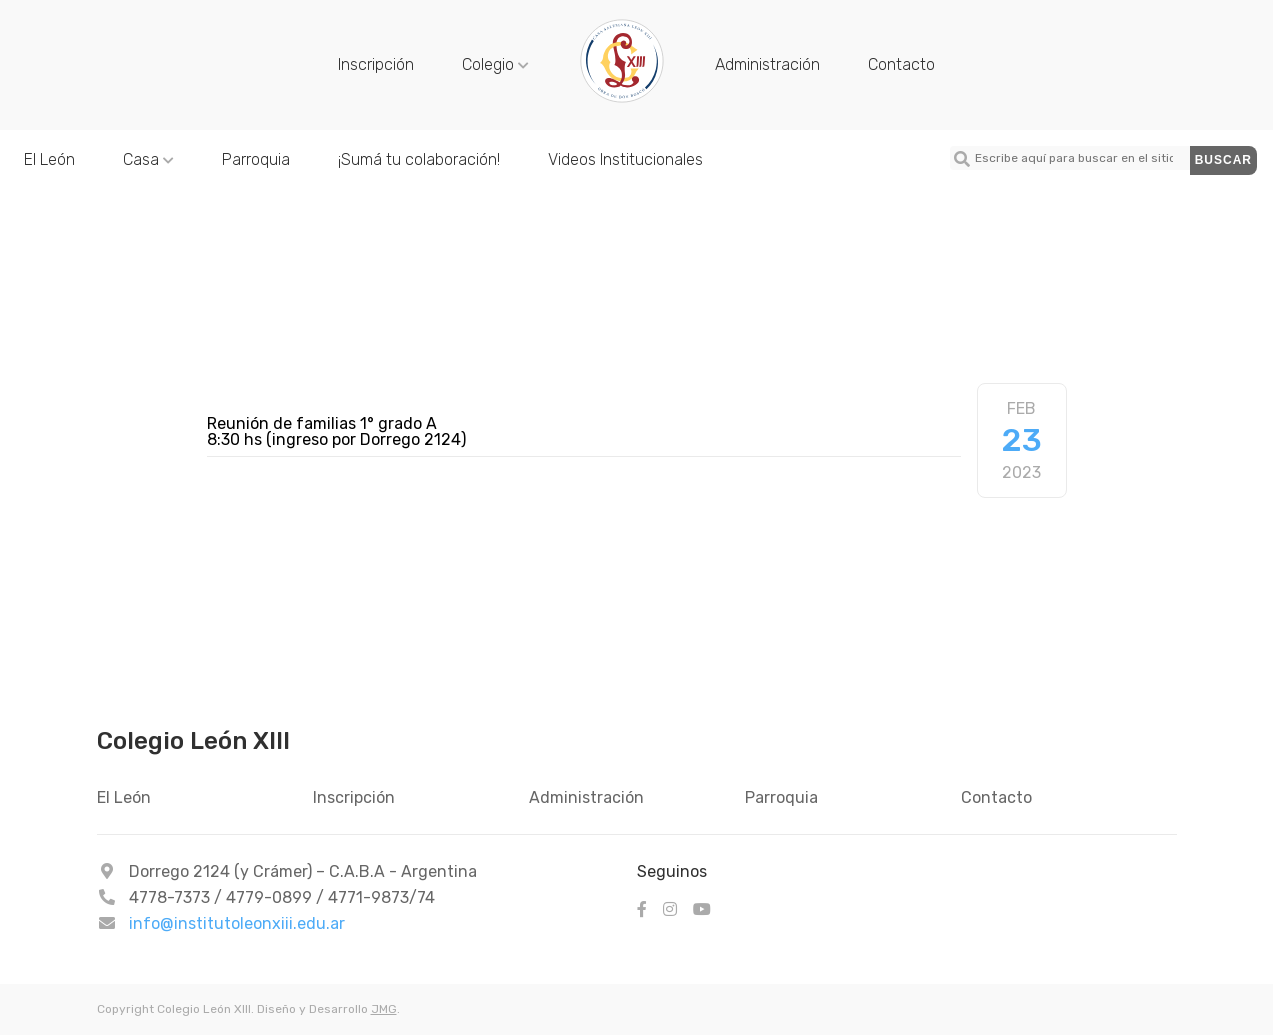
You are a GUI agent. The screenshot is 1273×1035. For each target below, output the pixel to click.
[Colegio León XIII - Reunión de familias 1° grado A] (622, 100)
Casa (148, 159)
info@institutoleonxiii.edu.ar (237, 923)
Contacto (901, 64)
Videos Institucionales (625, 159)
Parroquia (256, 159)
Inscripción (376, 64)
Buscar (1223, 160)
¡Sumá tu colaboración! (419, 159)
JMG (384, 1009)
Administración (767, 64)
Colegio (495, 64)
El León (49, 159)
